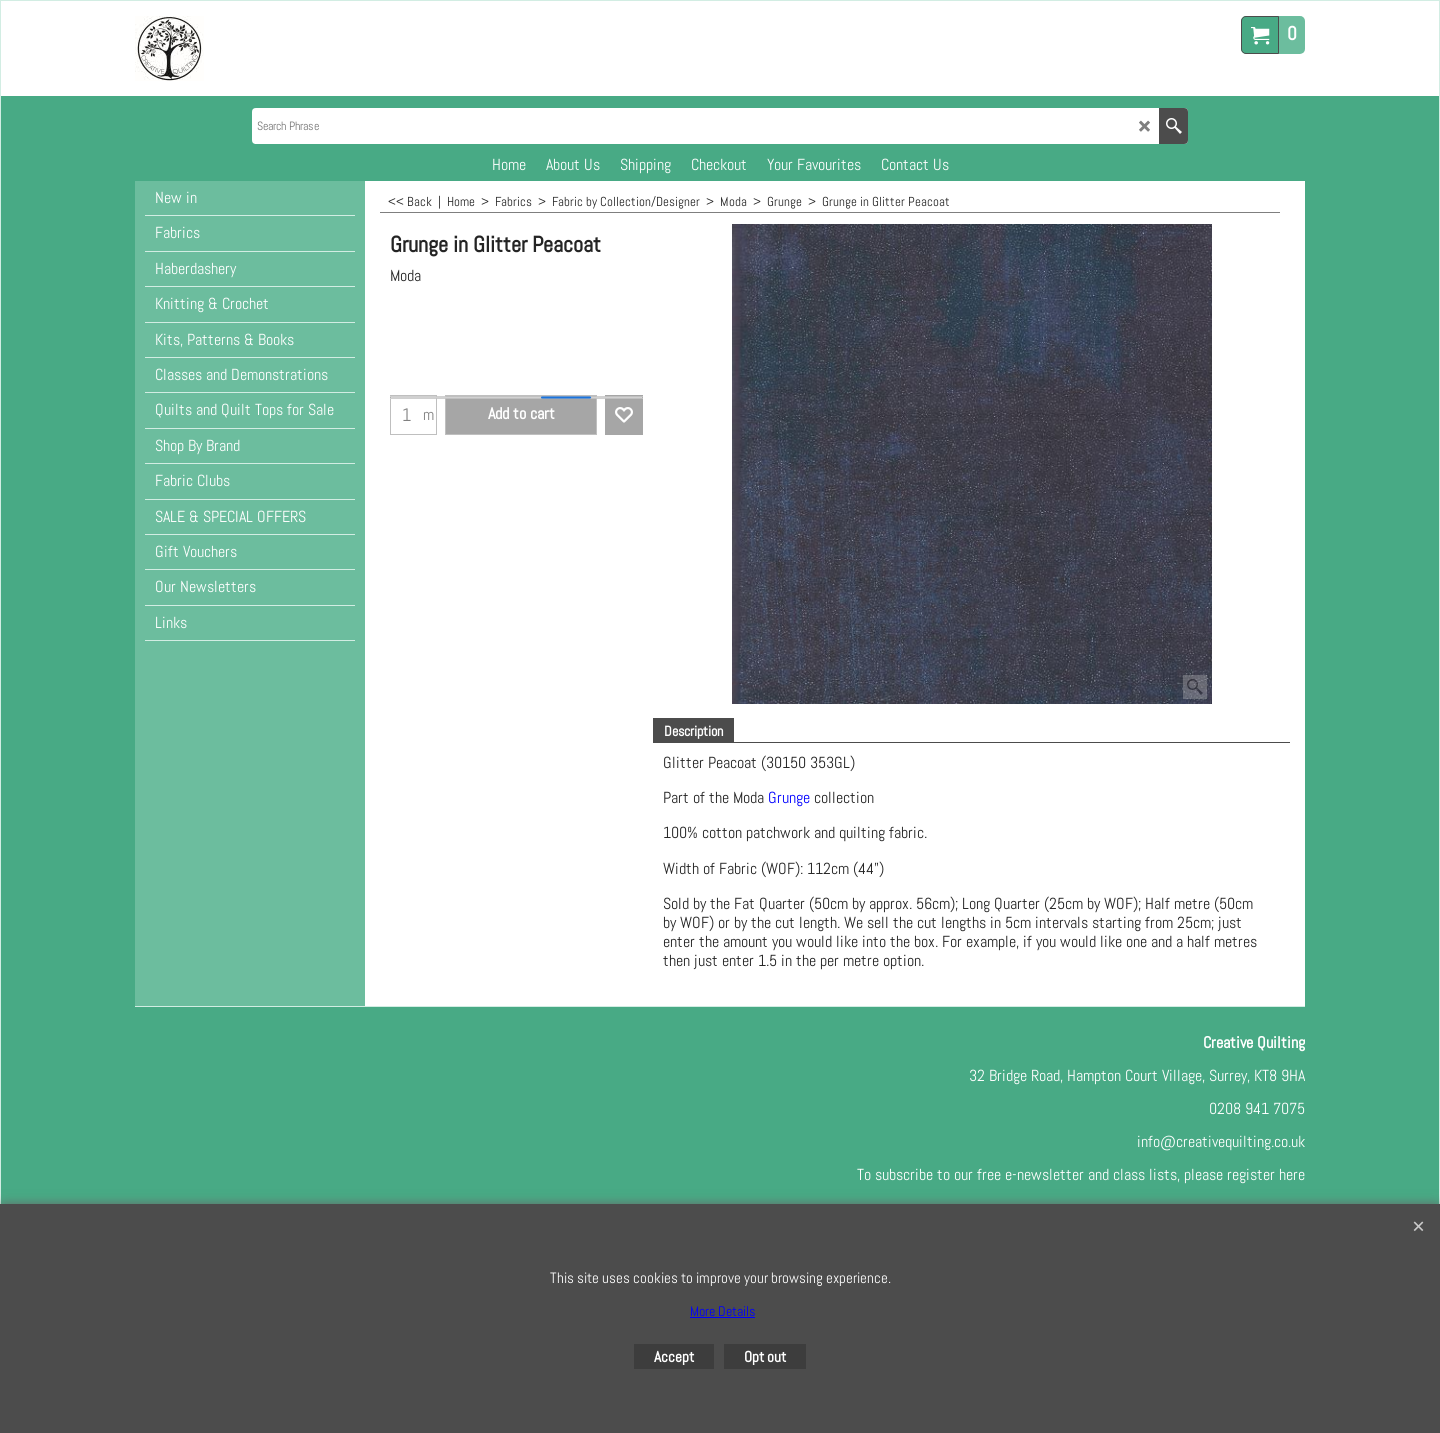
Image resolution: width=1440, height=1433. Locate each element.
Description (693, 731)
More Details (722, 1311)
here (1292, 1174)
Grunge (789, 797)
